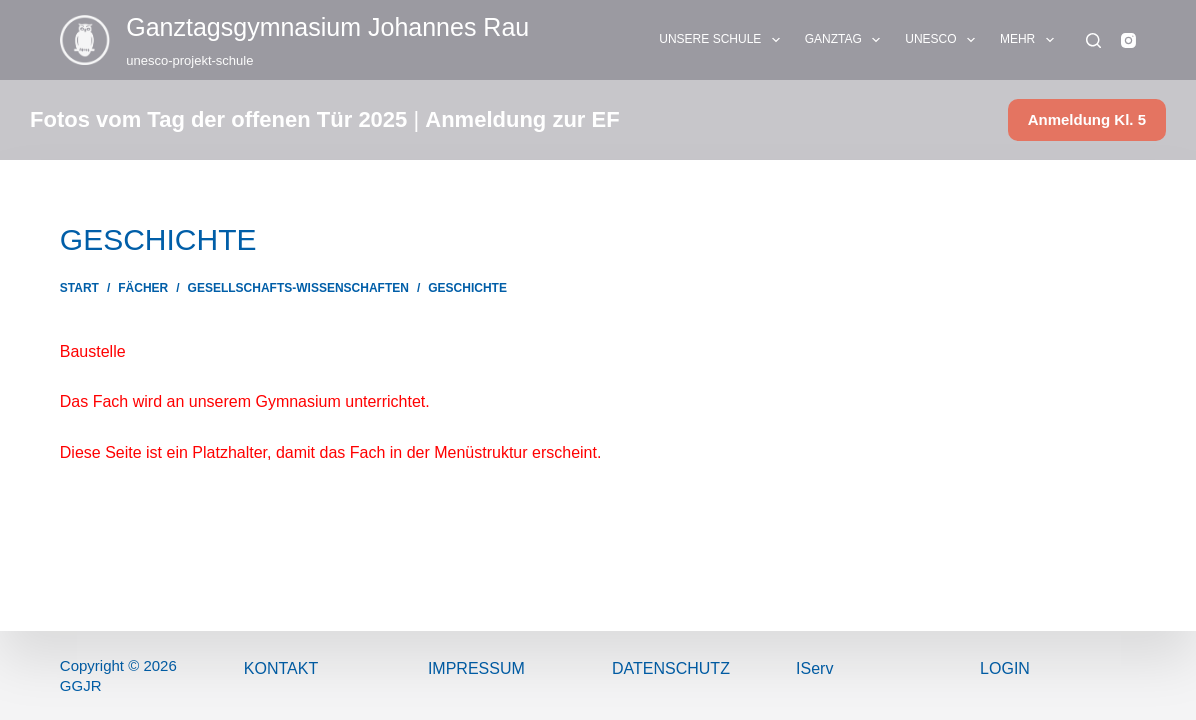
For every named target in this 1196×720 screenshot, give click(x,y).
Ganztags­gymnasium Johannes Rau (327, 27)
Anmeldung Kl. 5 (1087, 119)
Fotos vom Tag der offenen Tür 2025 (218, 119)
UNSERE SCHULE (723, 40)
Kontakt (281, 668)
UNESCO (944, 40)
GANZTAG (847, 40)
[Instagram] (1128, 40)
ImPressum (476, 668)
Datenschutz (671, 668)
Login (1005, 668)
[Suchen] (1093, 40)
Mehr (1031, 40)
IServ (814, 668)
